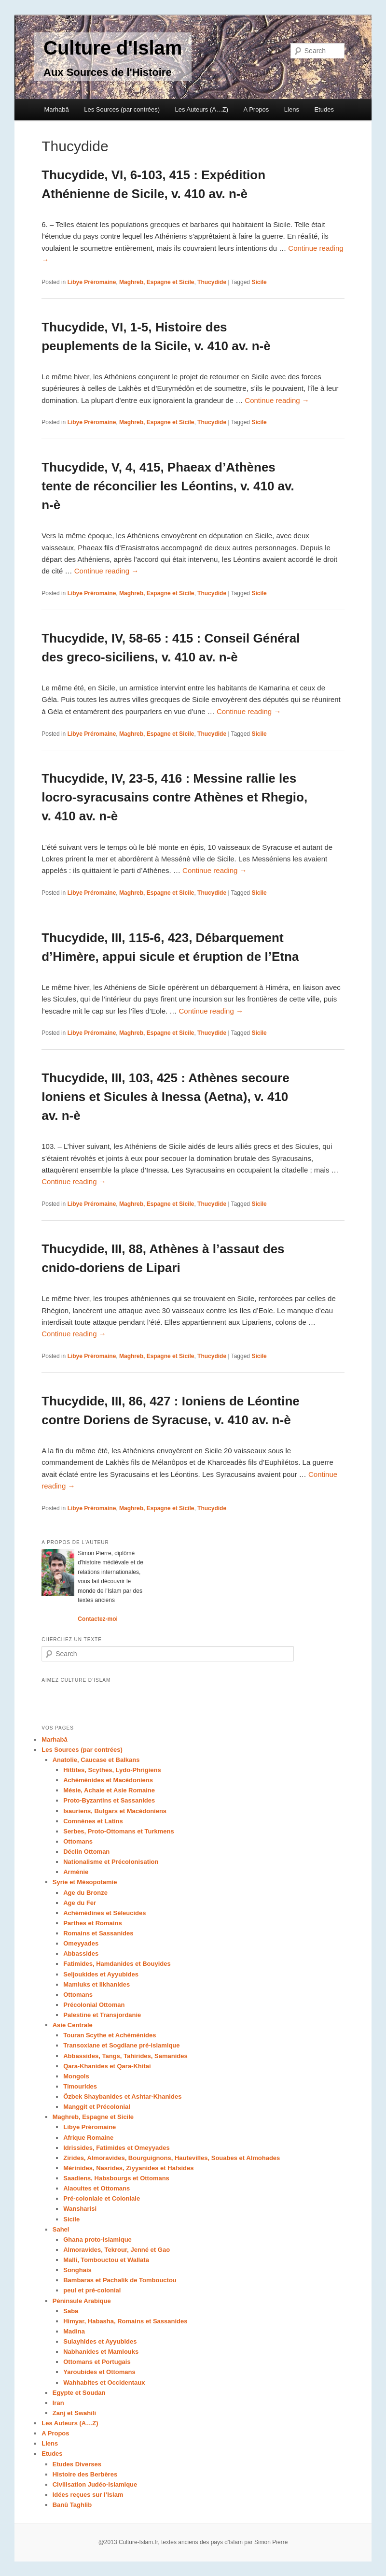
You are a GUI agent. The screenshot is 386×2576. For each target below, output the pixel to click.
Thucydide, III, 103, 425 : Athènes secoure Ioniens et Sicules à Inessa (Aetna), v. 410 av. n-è (165, 1097)
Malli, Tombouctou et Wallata (106, 2259)
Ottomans (78, 1841)
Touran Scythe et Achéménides (109, 2035)
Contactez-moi (98, 1619)
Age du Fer (79, 1902)
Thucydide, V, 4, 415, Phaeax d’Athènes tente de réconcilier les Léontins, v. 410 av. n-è (167, 486)
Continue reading (277, 400)
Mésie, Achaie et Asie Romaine (109, 1790)
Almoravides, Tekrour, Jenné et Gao (116, 2249)
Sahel (61, 2229)
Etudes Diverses (77, 2464)
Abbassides (80, 1953)
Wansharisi (79, 2208)
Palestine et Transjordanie (102, 2014)
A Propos (256, 109)
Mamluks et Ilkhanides (96, 1984)
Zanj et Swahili (74, 2413)
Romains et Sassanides (98, 1933)
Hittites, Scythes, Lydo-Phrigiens (112, 1770)
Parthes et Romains (92, 1923)
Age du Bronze (85, 1892)
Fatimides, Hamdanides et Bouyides (117, 1963)
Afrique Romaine (88, 2137)
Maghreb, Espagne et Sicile (156, 282)
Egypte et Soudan (79, 2392)
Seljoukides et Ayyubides (100, 1974)
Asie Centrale (73, 2025)
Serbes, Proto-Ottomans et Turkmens (118, 1831)
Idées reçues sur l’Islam (88, 2494)
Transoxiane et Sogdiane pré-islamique (121, 2045)
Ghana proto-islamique (97, 2239)
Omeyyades (80, 1943)
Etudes (323, 109)
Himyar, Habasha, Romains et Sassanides (125, 2321)
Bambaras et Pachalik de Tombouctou (120, 2280)
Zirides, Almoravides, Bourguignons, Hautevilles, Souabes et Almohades (171, 2157)
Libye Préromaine (92, 282)
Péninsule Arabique (82, 2300)
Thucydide (211, 282)
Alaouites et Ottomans (96, 2188)
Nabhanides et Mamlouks (100, 2351)
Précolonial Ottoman (93, 2004)
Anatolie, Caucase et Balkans (96, 1759)
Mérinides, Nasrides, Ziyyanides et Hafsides (128, 2168)
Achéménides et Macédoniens (108, 1780)
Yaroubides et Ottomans (99, 2372)
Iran (58, 2402)
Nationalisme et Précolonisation (110, 1861)
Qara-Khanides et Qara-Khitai (107, 2066)
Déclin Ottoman (86, 1851)
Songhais (77, 2270)
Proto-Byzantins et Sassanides (109, 1800)
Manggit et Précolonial (96, 2106)
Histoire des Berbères (85, 2474)
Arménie (75, 1871)
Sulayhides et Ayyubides (100, 2341)
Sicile (258, 282)
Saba (70, 2311)
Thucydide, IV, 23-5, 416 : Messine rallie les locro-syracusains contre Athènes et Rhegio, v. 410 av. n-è (174, 797)
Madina (74, 2331)
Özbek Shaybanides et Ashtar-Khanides (122, 2096)
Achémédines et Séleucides (104, 1913)
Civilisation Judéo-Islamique (95, 2484)
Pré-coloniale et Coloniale (101, 2198)
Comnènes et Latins (93, 1821)
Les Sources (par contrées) (122, 109)
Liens (291, 109)
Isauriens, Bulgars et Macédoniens (114, 1811)
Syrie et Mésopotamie (85, 1882)
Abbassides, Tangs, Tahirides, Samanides (125, 2056)
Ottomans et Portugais (96, 2361)
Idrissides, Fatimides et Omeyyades (116, 2147)
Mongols (76, 2076)
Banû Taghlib (72, 2504)
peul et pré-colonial (92, 2290)
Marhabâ (56, 109)
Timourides (80, 2086)
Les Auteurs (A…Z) (202, 109)
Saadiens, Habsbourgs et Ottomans (116, 2178)
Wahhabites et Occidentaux (104, 2382)
